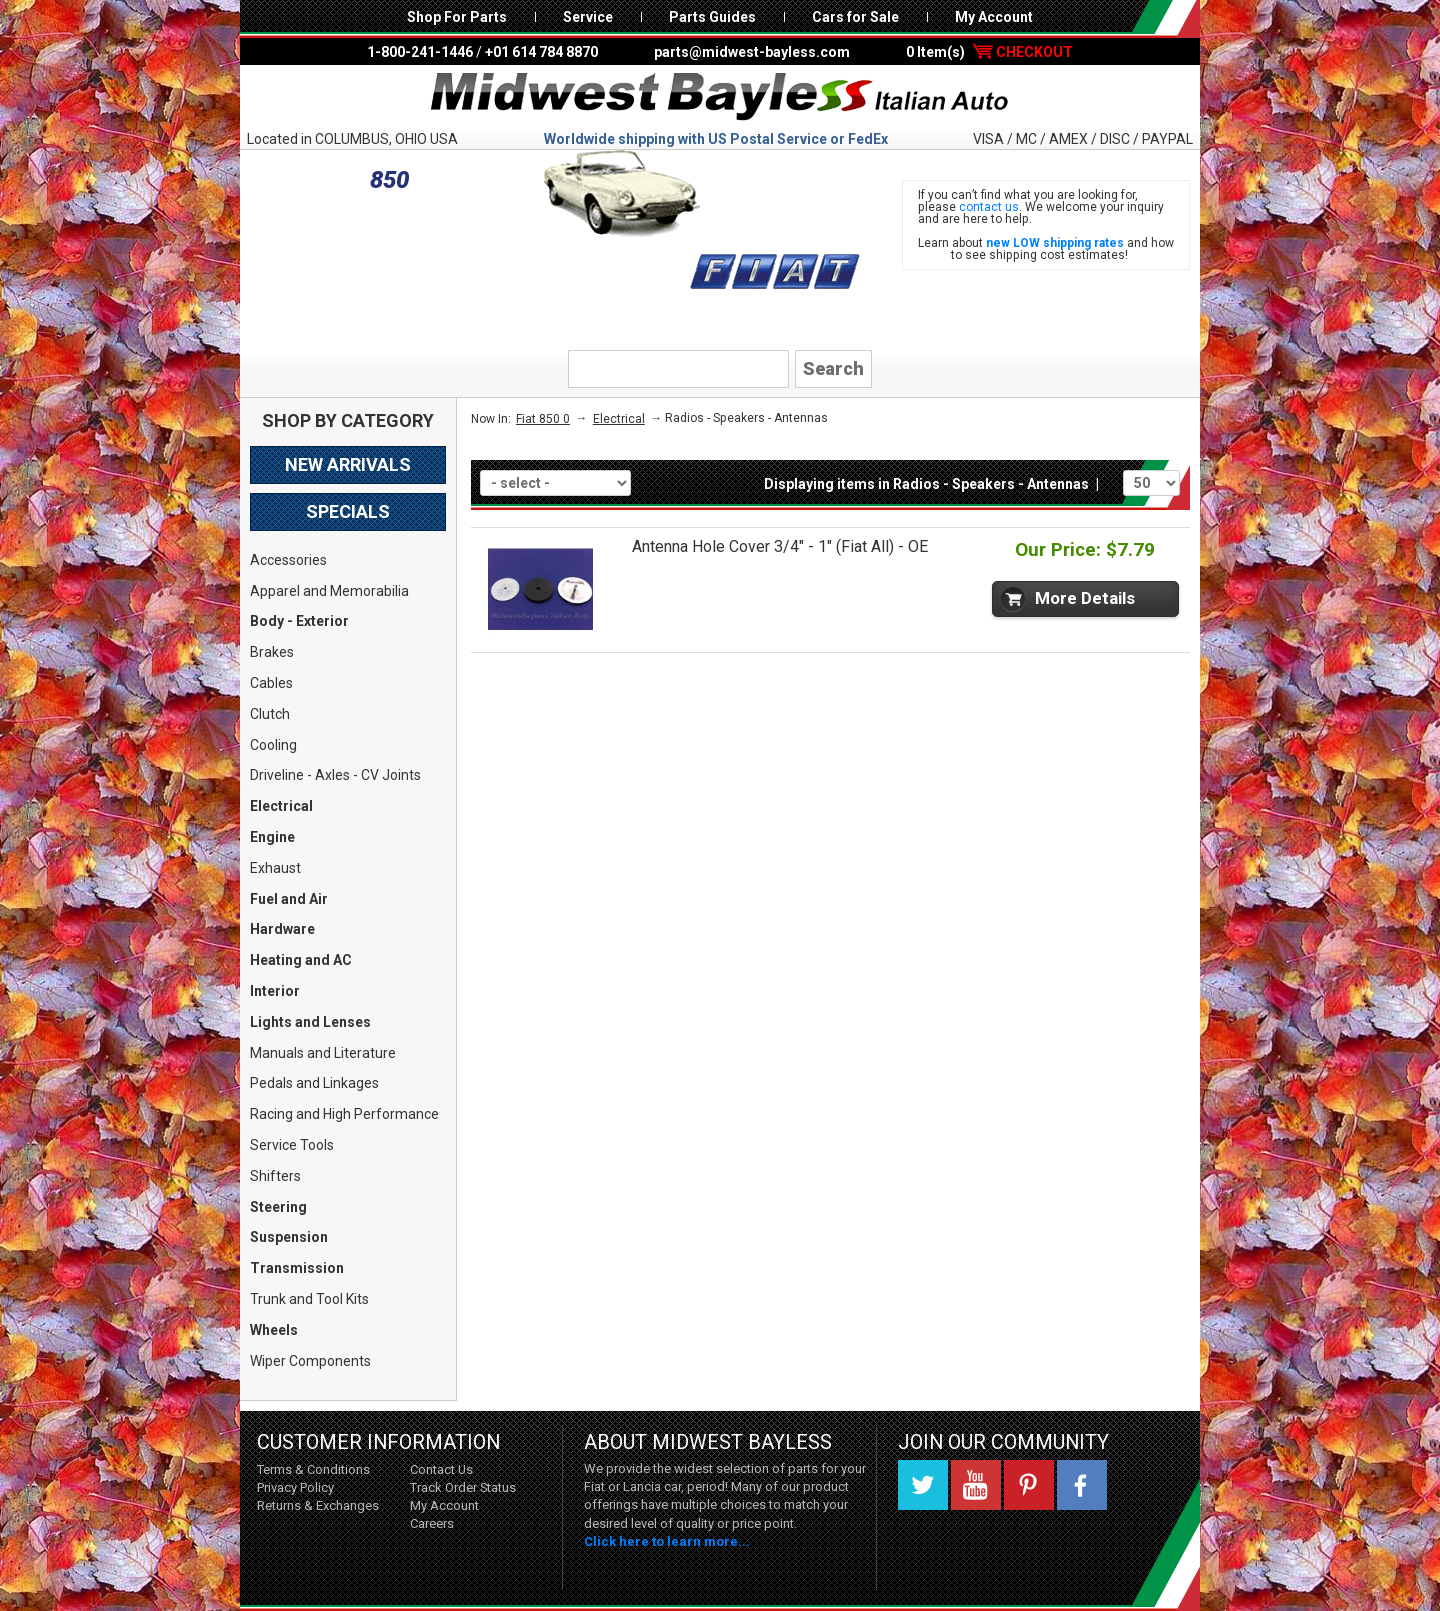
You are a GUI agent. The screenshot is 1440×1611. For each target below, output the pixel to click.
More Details (1085, 598)
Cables (271, 683)
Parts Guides (712, 17)
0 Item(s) (989, 52)
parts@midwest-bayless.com (752, 52)
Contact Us (441, 1469)
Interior (275, 991)
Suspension (289, 1237)
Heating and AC (301, 960)
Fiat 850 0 (543, 419)
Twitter (923, 1485)
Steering (278, 1207)
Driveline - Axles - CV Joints (335, 775)
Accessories (288, 560)
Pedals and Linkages (314, 1083)
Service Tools (292, 1145)
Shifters (275, 1176)
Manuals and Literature (323, 1053)
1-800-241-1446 (420, 52)
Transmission (297, 1268)
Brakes (272, 652)
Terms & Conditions (313, 1469)
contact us (989, 207)
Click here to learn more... (667, 1541)
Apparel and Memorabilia (329, 591)
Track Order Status (463, 1487)
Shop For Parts (457, 17)
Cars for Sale (855, 17)
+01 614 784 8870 (541, 52)
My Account (994, 17)
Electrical (281, 806)
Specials (348, 511)
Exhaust (275, 868)
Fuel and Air (289, 899)
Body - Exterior (299, 621)
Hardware (282, 929)
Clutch (270, 714)
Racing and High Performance (344, 1114)
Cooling (273, 745)
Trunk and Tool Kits (309, 1299)
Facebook (1082, 1485)
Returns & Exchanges (318, 1505)
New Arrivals (348, 464)
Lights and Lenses (310, 1022)
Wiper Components (310, 1361)
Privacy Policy (295, 1487)
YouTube (976, 1485)
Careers (432, 1523)
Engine (272, 837)
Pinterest (1029, 1485)
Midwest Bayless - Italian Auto (720, 97)
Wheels (274, 1330)
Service (588, 17)
